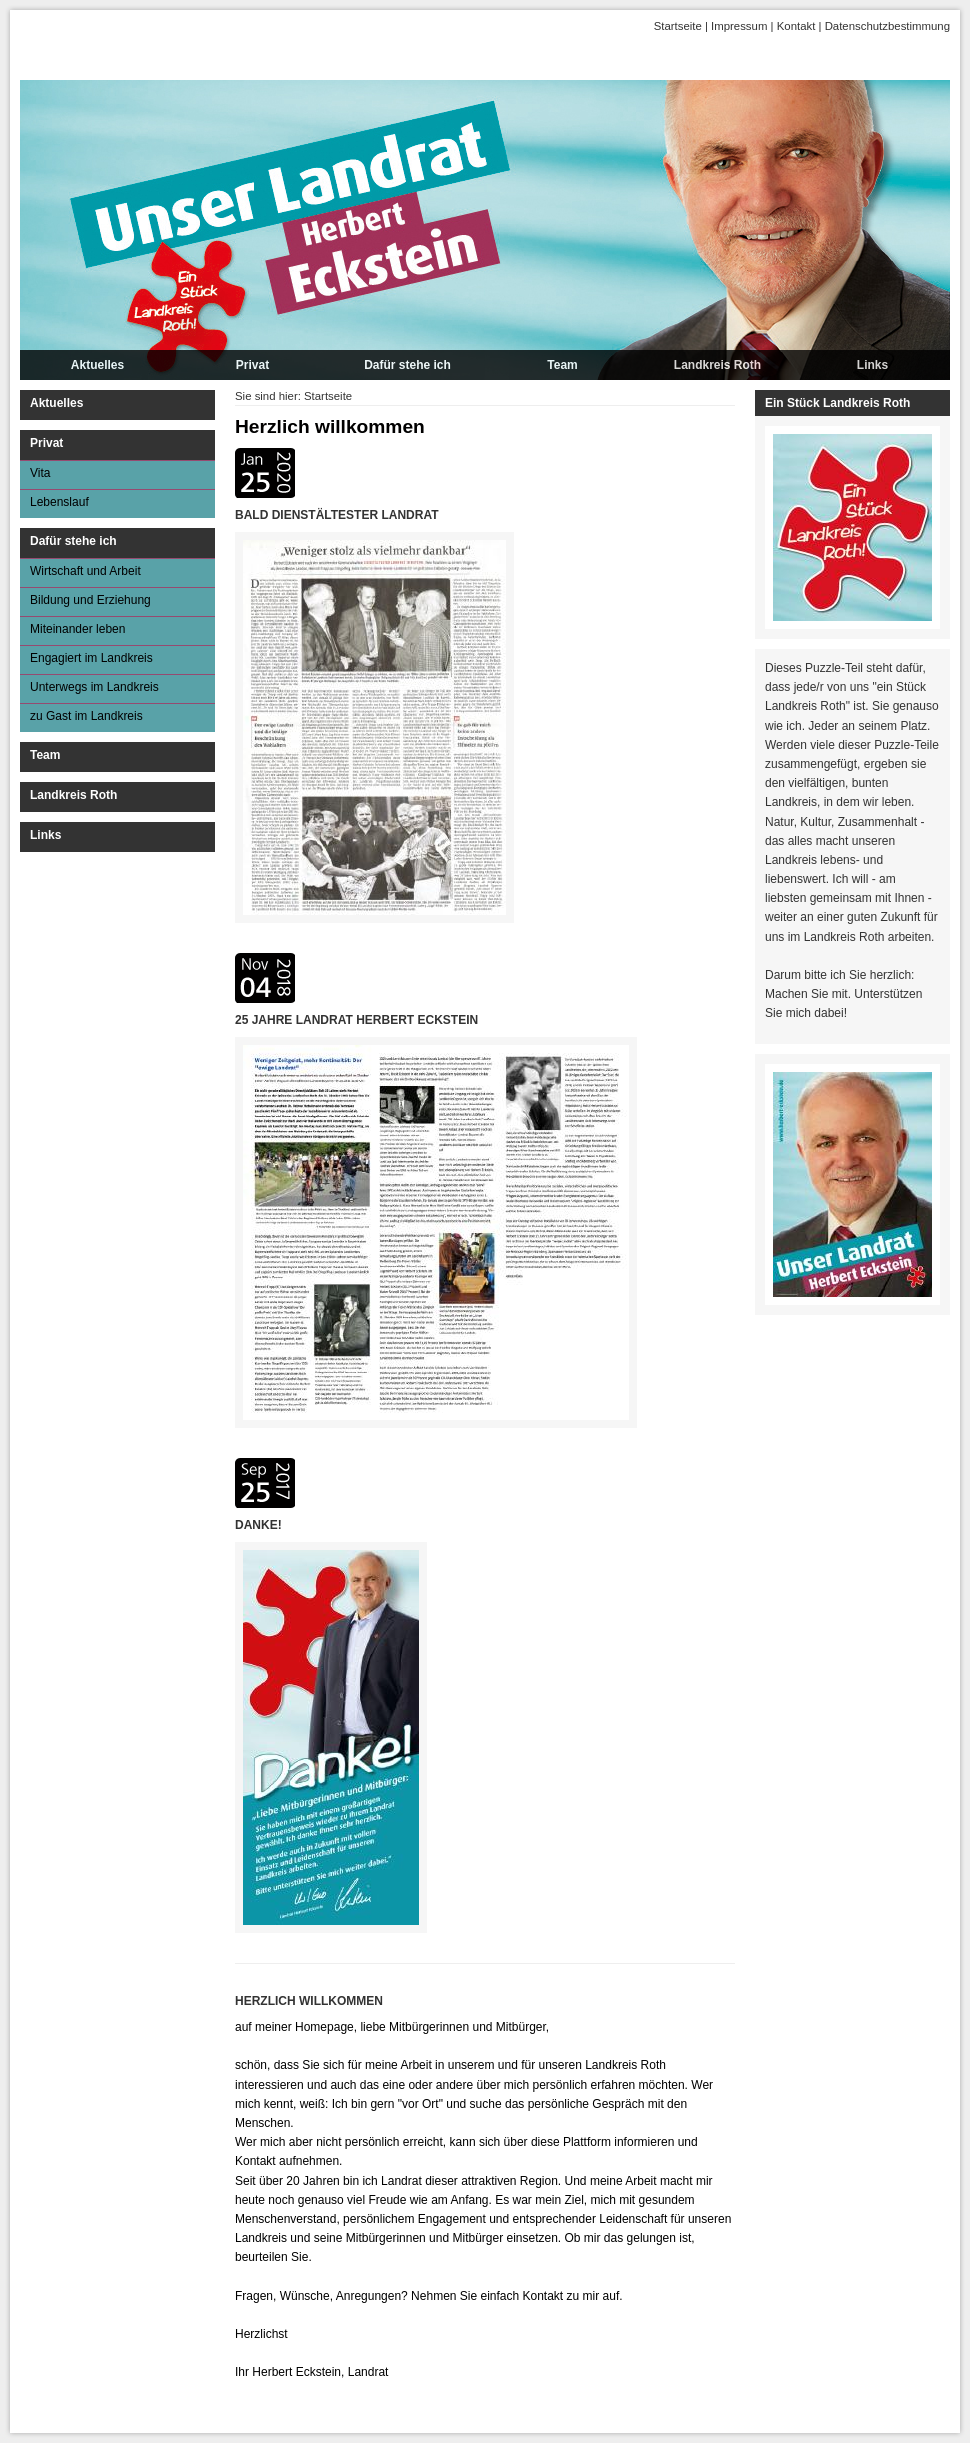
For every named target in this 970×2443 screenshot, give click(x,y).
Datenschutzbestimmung (887, 26)
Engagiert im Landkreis (91, 658)
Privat (252, 365)
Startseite (678, 26)
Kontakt (796, 26)
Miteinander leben (77, 629)
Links (872, 365)
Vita (40, 473)
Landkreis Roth (717, 365)
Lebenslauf (59, 502)
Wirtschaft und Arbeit (85, 571)
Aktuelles (97, 365)
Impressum (739, 26)
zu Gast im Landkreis (86, 716)
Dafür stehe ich (407, 365)
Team (562, 365)
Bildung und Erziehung (90, 600)
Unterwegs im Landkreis (94, 687)
